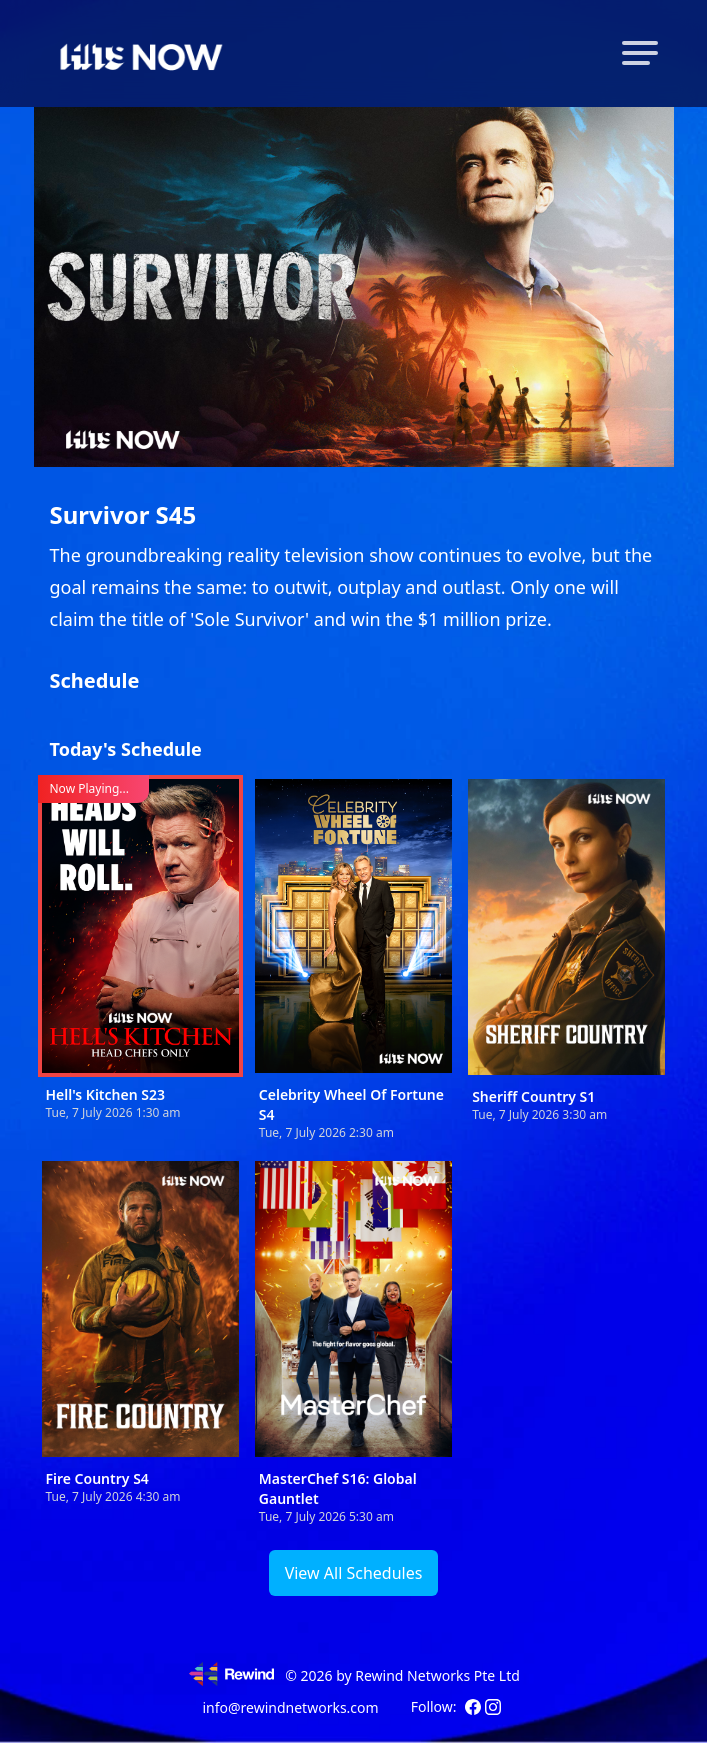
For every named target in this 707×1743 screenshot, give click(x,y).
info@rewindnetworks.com (290, 1707)
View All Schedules (354, 1573)
